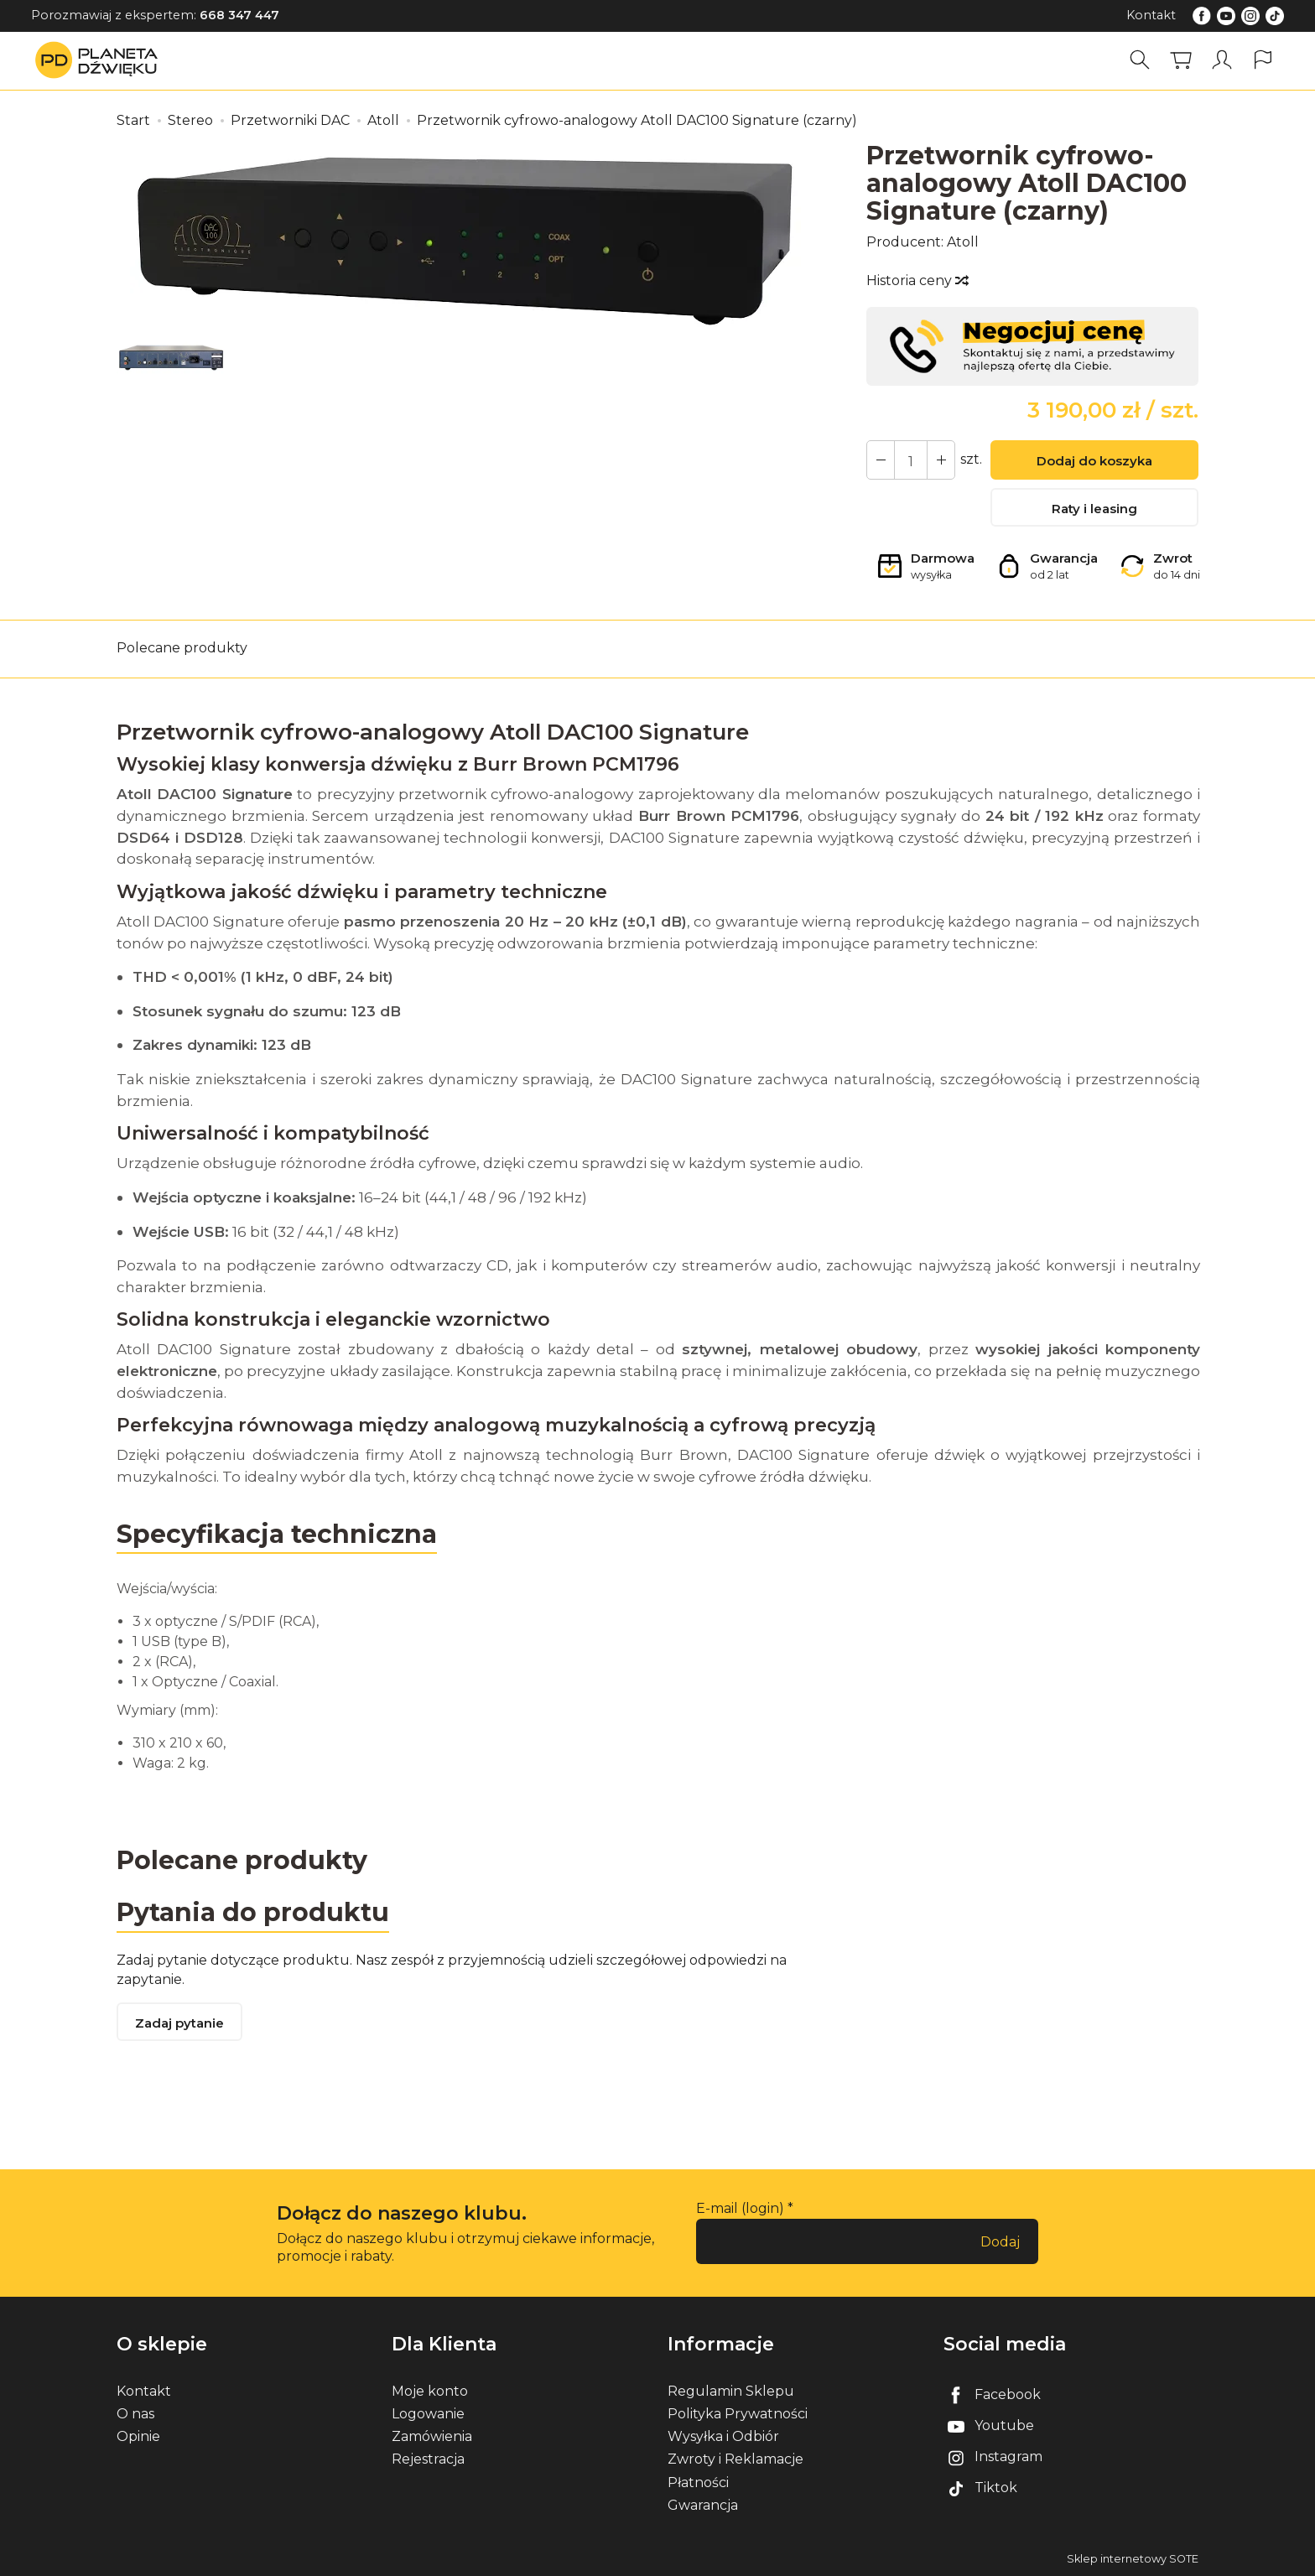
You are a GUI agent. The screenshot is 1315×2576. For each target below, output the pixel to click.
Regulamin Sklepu (731, 2391)
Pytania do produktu (253, 1912)
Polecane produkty (182, 648)
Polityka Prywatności (738, 2414)
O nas (135, 2414)
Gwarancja (703, 2505)
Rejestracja (428, 2459)
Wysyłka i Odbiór (723, 2436)
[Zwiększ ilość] (880, 459)
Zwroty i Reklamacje (735, 2459)
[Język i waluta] (1263, 60)
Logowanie (428, 2414)
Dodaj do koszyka (1094, 461)
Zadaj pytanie (179, 2023)
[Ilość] (911, 459)
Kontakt (1151, 15)
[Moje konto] (1222, 60)
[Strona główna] (100, 60)
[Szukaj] (1140, 60)
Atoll (963, 242)
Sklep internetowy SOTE (1132, 2559)
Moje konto (430, 2391)
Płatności (698, 2482)
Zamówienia (432, 2436)
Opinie (138, 2436)
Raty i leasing (1094, 509)
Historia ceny (916, 280)
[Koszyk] (1181, 60)
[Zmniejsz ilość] (941, 459)
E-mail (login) (740, 2208)
